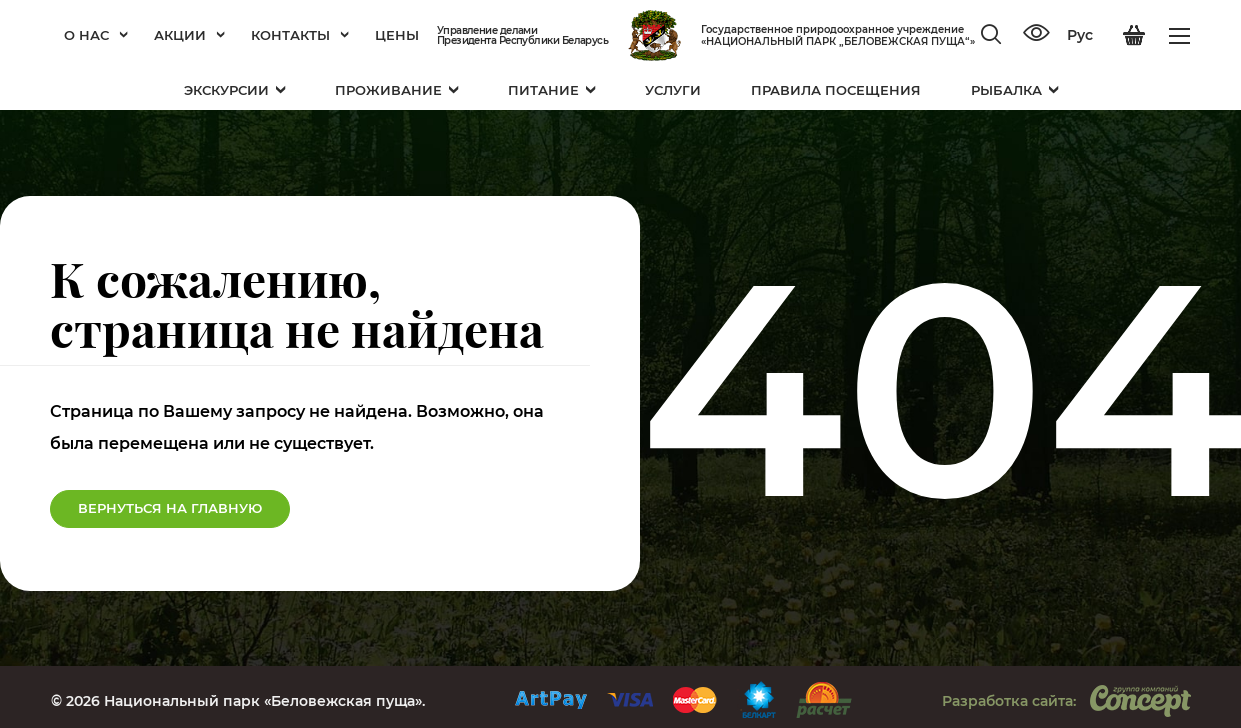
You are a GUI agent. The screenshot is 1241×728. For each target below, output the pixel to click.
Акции (189, 35)
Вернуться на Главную (170, 508)
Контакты (300, 35)
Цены (397, 35)
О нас (96, 35)
